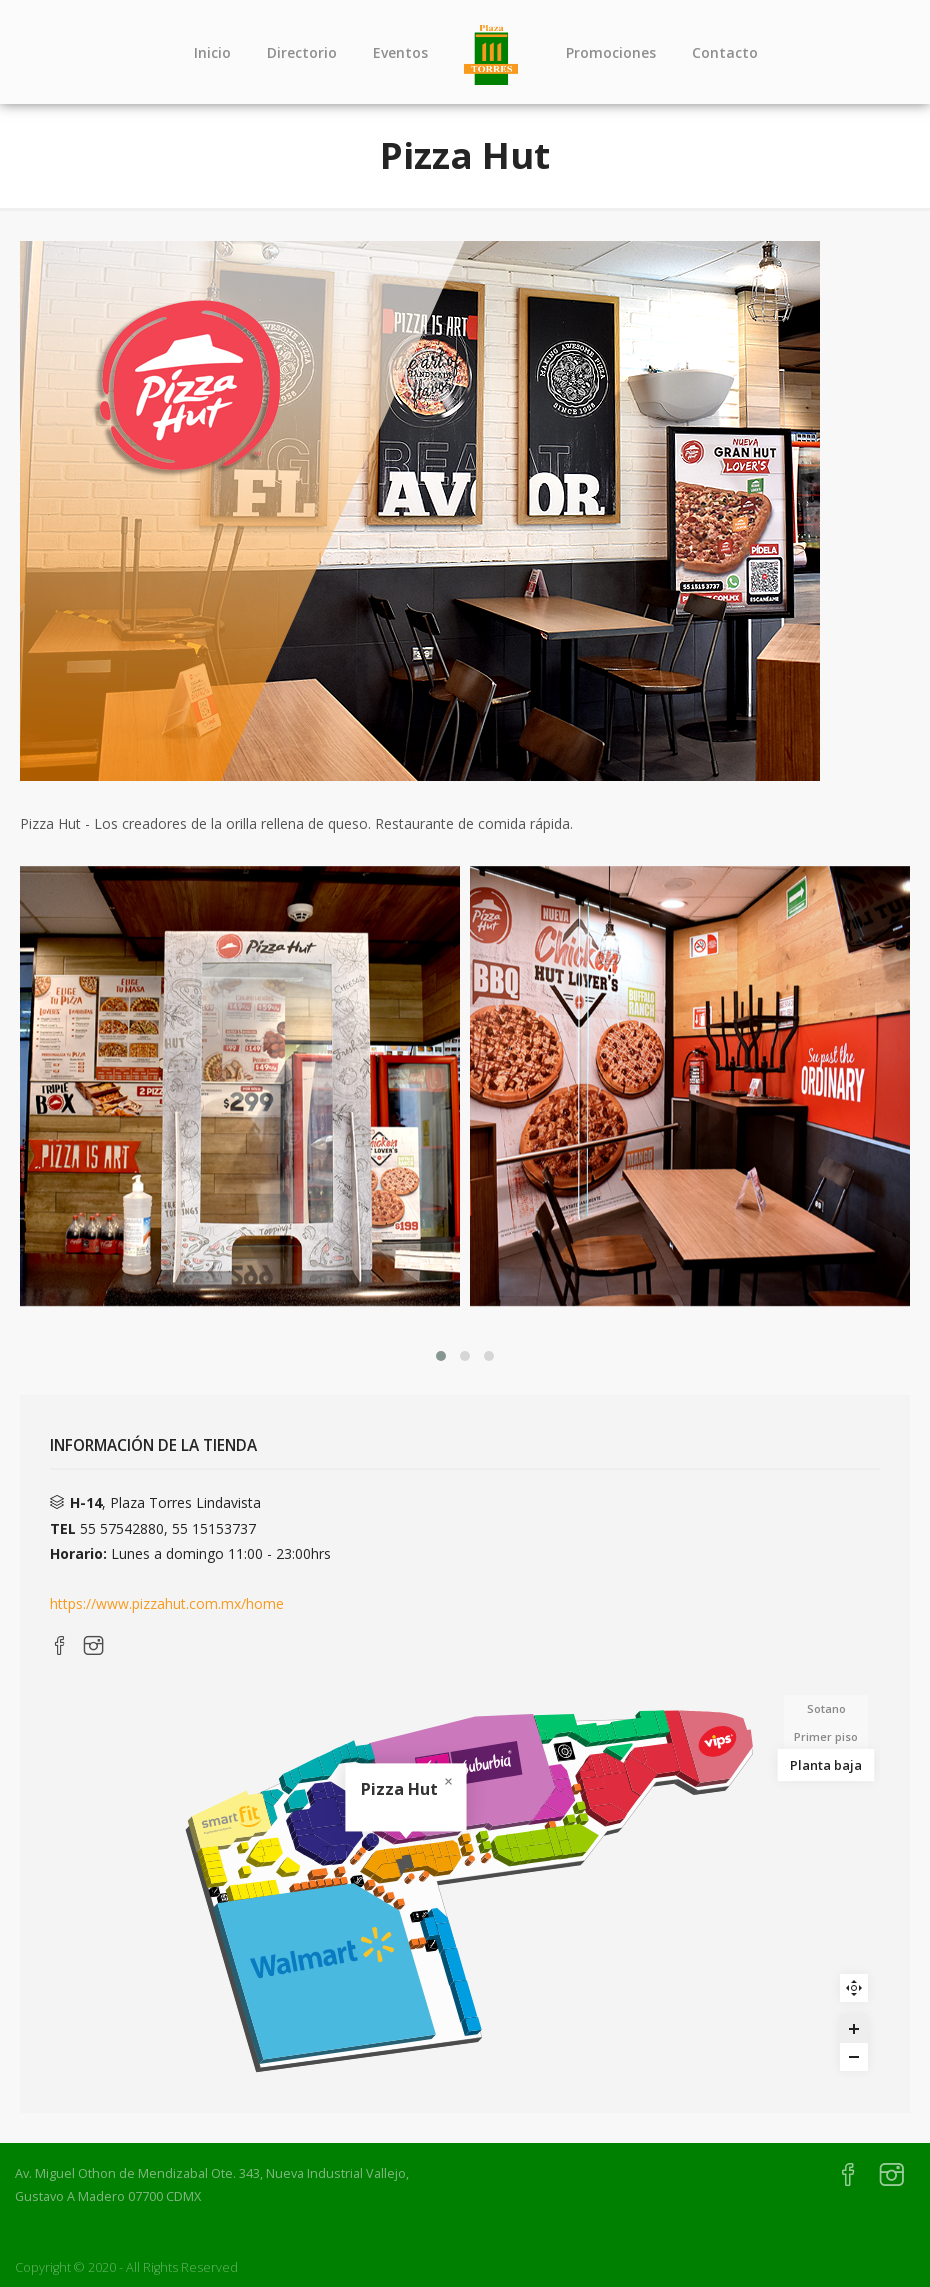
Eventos (400, 52)
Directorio (302, 52)
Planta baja (825, 1764)
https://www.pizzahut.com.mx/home (167, 1603)
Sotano (826, 1708)
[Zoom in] (854, 2029)
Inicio (212, 52)
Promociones (611, 52)
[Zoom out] (854, 2057)
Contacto (725, 52)
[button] (441, 1356)
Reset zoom (854, 1988)
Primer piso (826, 1736)
